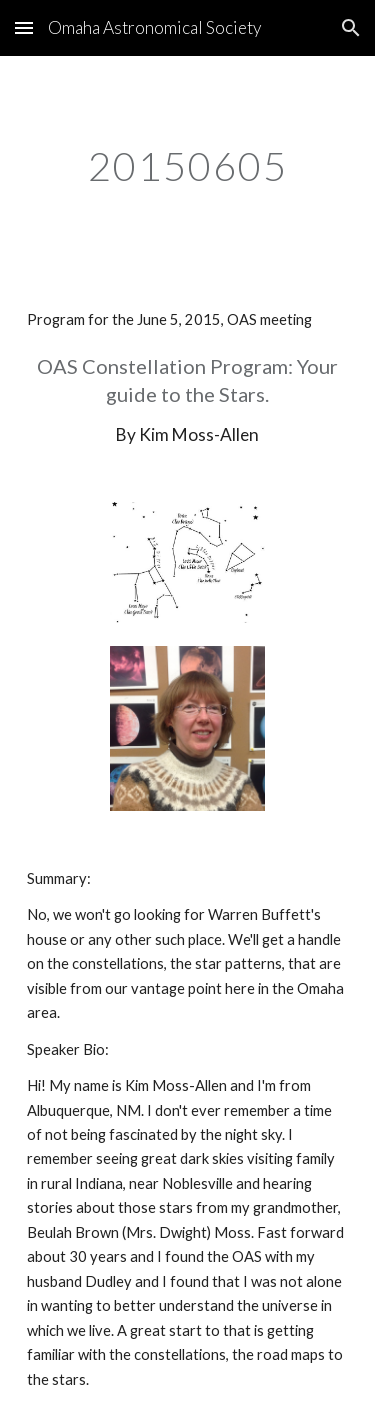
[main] (188, 166)
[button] (24, 27)
